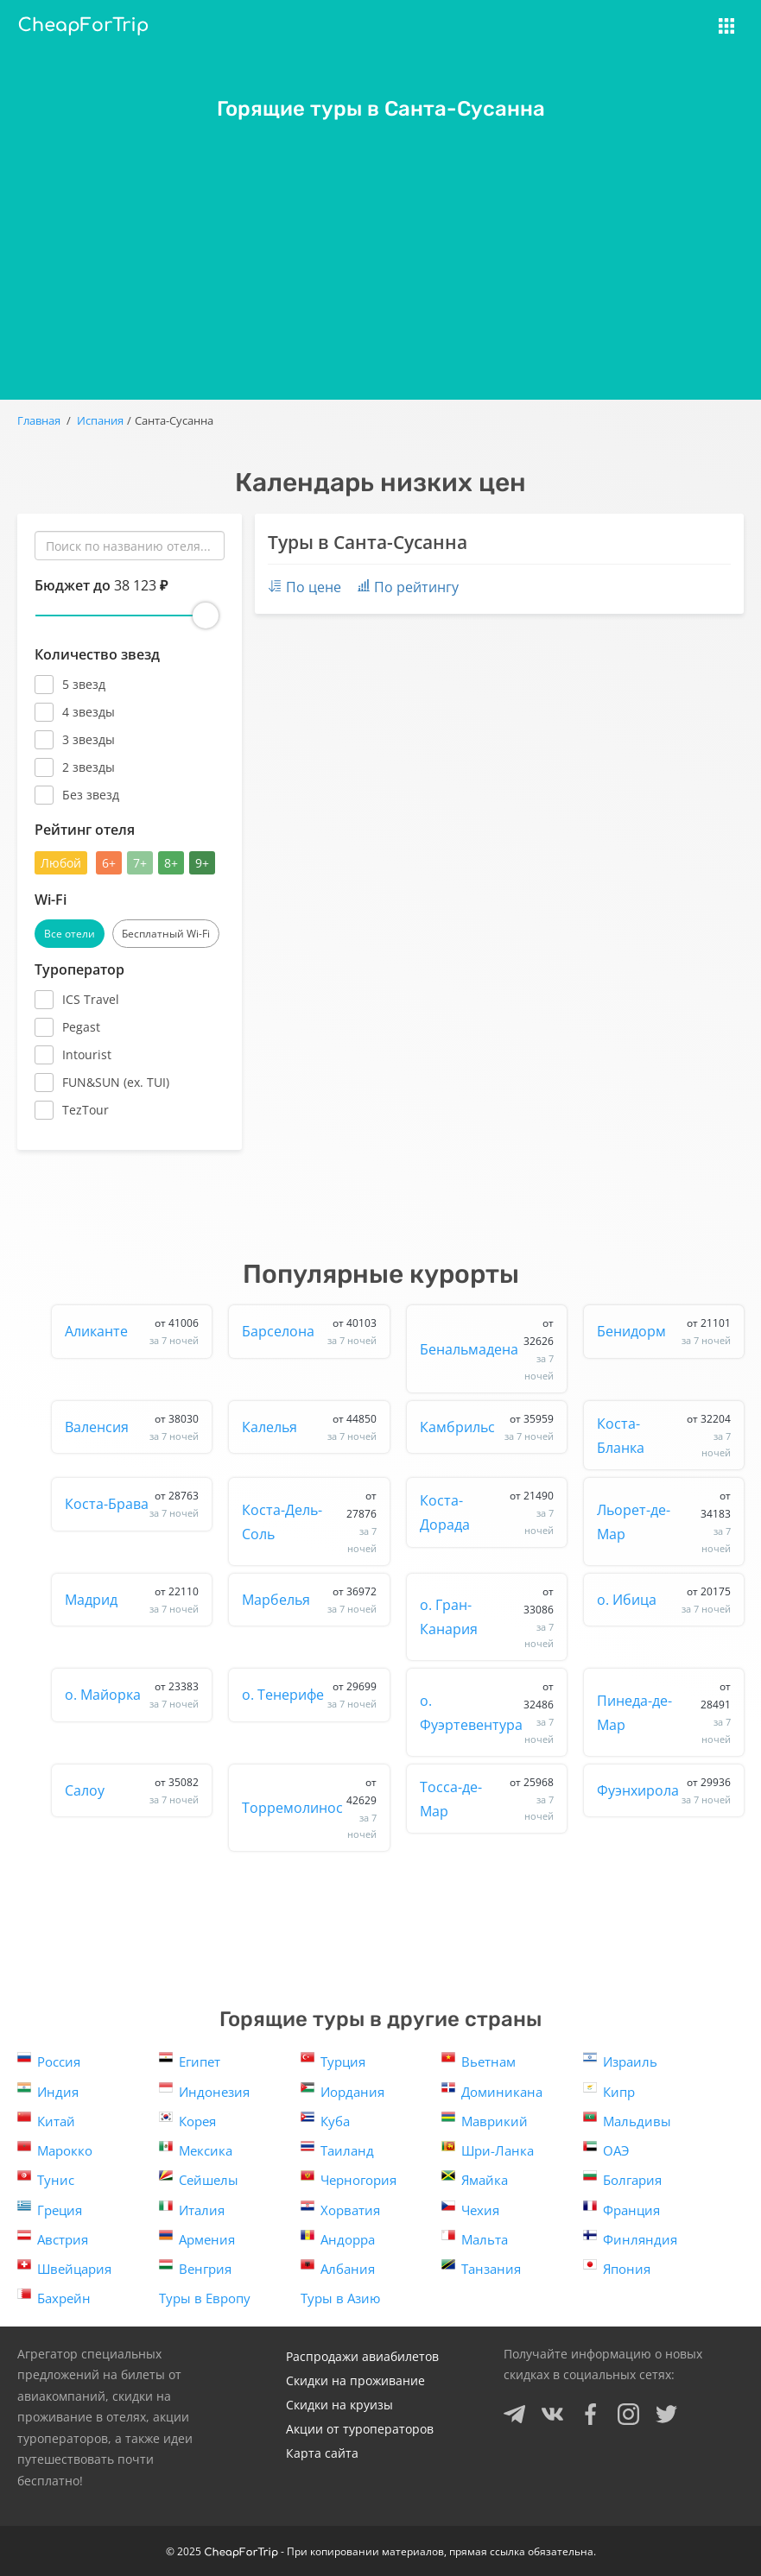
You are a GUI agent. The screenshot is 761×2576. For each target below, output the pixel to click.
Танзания (481, 2267)
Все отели (69, 933)
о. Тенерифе (309, 1694)
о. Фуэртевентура (487, 1712)
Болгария (622, 2178)
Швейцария (64, 2267)
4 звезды (88, 712)
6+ (109, 863)
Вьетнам (478, 2060)
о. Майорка (132, 1694)
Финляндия (630, 2238)
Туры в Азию (340, 2298)
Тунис (45, 2178)
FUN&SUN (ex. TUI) (115, 1082)
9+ (202, 863)
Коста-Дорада (487, 1512)
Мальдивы (627, 2120)
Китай (46, 2120)
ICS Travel (90, 999)
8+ (171, 863)
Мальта (474, 2238)
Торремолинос (309, 1808)
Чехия (470, 2209)
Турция (333, 2060)
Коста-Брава (132, 1504)
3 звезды (88, 739)
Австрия (52, 2238)
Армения (197, 2238)
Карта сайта (322, 2453)
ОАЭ (606, 2149)
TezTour (85, 1110)
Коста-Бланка (664, 1436)
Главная (38, 420)
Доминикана (491, 2090)
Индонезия (204, 2090)
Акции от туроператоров (360, 2429)
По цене (304, 587)
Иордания (342, 2090)
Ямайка (474, 2178)
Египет (189, 2060)
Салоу (132, 1790)
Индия (48, 2090)
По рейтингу (408, 587)
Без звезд (90, 794)
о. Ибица (664, 1599)
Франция (621, 2209)
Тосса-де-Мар (487, 1799)
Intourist (86, 1054)
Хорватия (340, 2209)
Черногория (348, 2178)
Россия (48, 2060)
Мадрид (132, 1599)
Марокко (54, 2149)
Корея (187, 2120)
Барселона (309, 1331)
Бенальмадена (487, 1349)
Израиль (620, 2060)
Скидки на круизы (339, 2404)
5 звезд (83, 684)
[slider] (206, 615)
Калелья (309, 1427)
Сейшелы (198, 2178)
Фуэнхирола (664, 1790)
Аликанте (132, 1331)
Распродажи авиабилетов (362, 2356)
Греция (49, 2209)
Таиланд (337, 2149)
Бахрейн (54, 2297)
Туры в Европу (204, 2298)
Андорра (338, 2238)
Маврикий (484, 2120)
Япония (616, 2267)
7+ (140, 863)
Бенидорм (664, 1331)
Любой (61, 863)
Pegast (81, 1027)
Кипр (609, 2090)
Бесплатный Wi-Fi (166, 933)
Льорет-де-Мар (664, 1521)
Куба (325, 2120)
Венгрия (195, 2267)
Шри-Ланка (487, 2149)
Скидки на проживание (355, 2380)
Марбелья (309, 1599)
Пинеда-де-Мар (664, 1712)
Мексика (195, 2149)
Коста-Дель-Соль (309, 1521)
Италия (192, 2209)
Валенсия (132, 1427)
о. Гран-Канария (487, 1617)
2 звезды (88, 767)
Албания (338, 2267)
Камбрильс (487, 1427)
